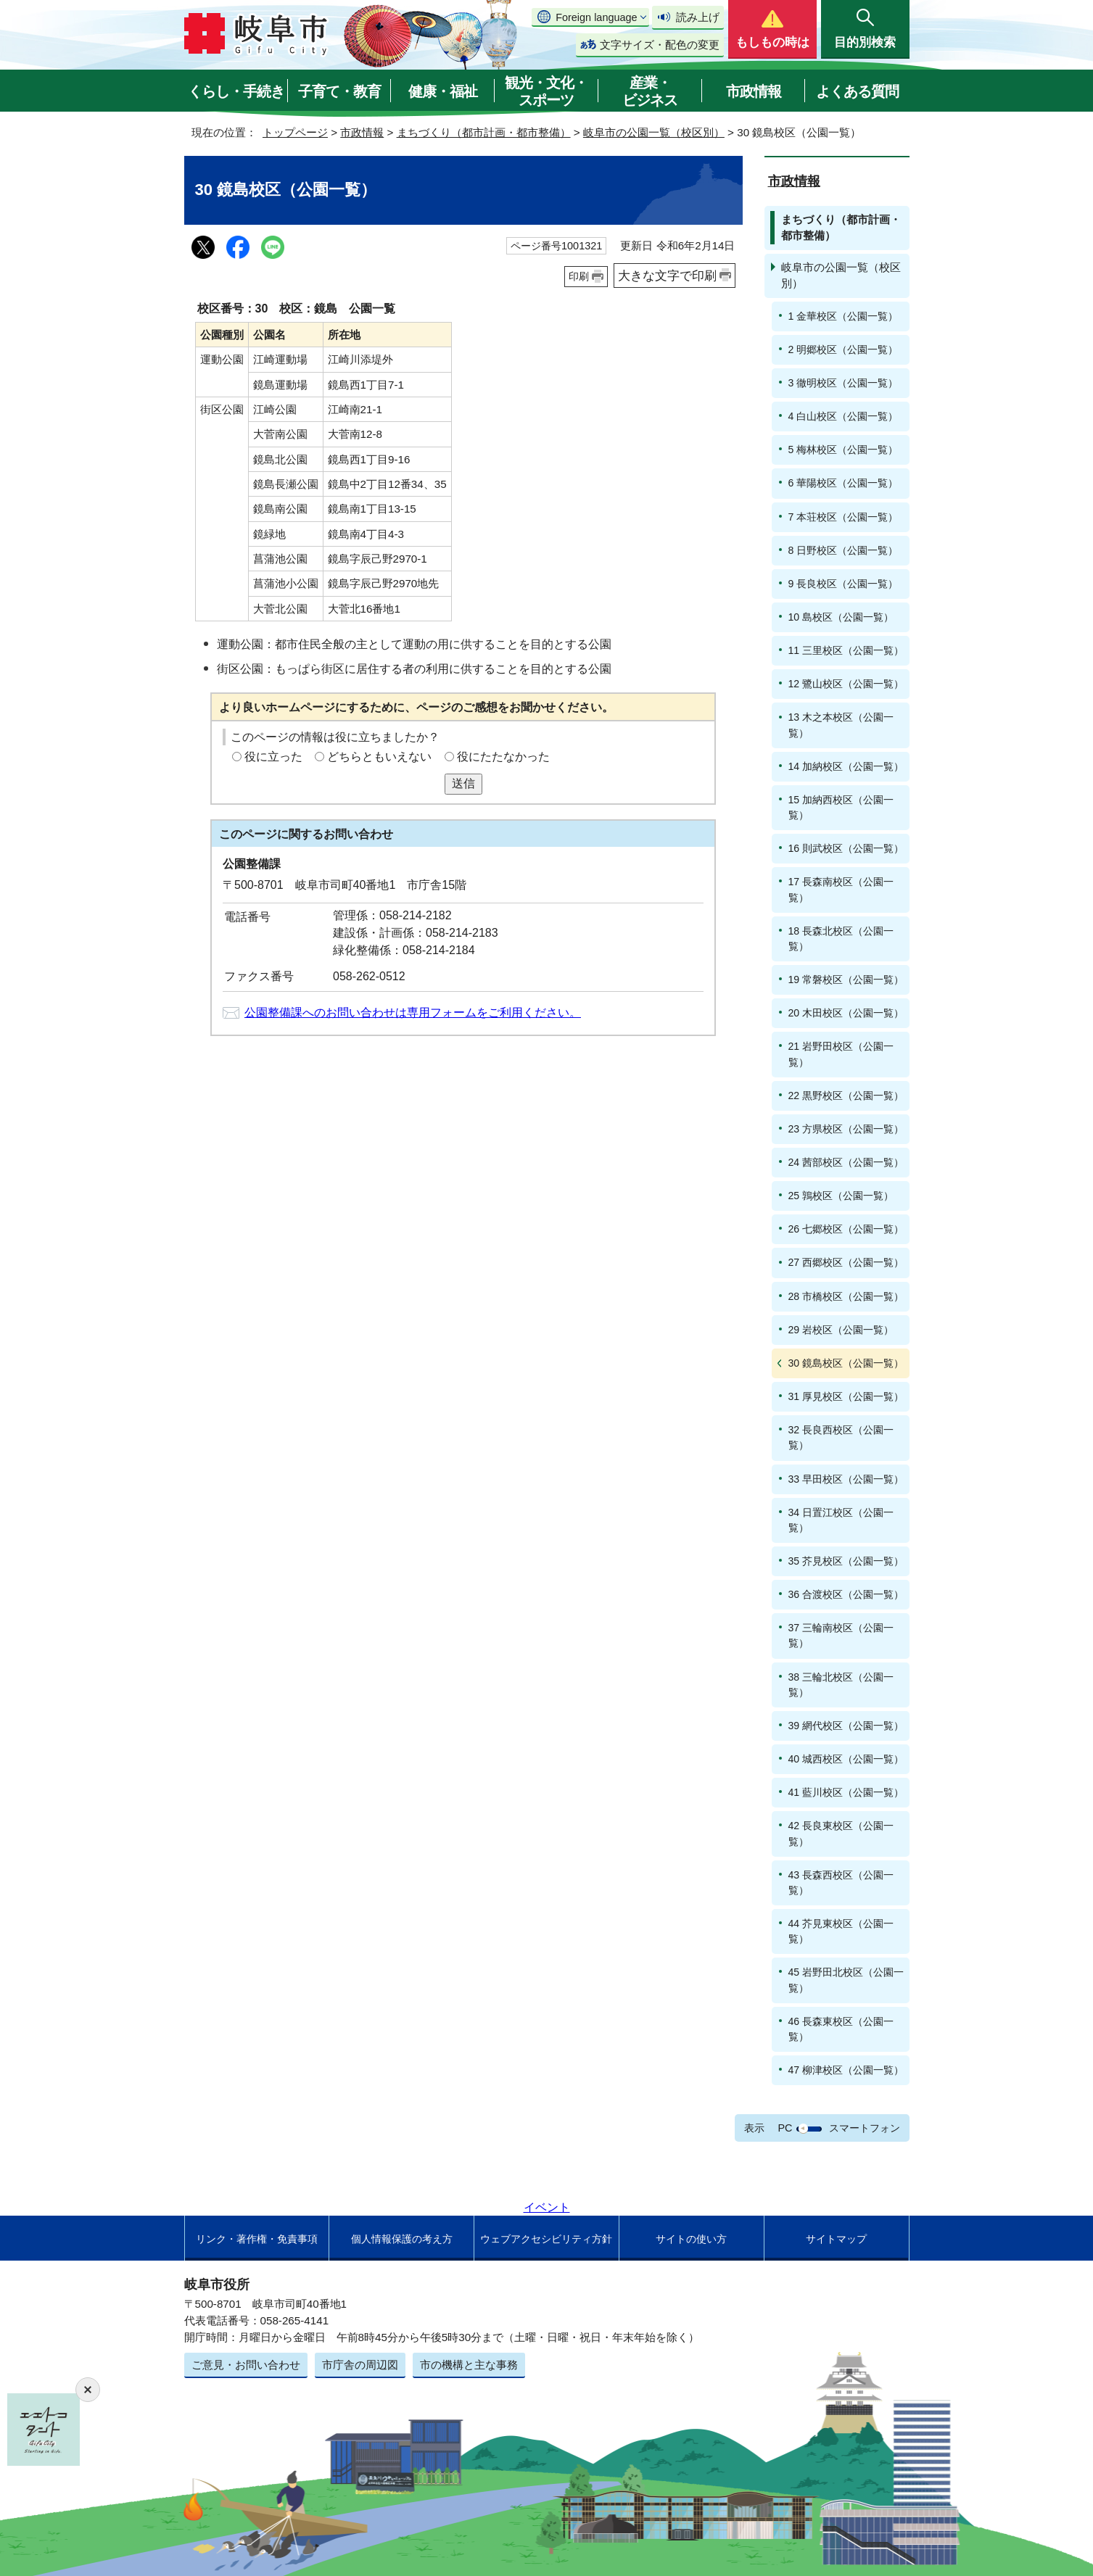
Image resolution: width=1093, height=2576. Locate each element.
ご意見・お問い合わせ (245, 2364)
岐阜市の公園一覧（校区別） (654, 132)
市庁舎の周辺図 (360, 2364)
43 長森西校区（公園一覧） (841, 1882)
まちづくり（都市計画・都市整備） (484, 132)
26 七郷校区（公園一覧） (846, 1229)
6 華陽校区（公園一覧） (843, 483)
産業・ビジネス (649, 91)
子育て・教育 (339, 91)
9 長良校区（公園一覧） (843, 583)
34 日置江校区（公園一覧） (841, 1520)
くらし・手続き (236, 91)
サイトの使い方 (691, 2239)
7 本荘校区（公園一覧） (843, 517)
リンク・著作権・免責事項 (257, 2239)
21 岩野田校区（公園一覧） (841, 1053)
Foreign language (596, 17)
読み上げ (697, 17)
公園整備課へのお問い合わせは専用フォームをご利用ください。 (412, 1012)
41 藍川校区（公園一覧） (846, 1792)
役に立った (273, 756)
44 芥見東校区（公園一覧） (841, 1931)
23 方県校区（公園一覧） (846, 1129)
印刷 (579, 276)
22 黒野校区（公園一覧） (846, 1095)
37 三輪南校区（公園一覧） (841, 1635)
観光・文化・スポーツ (546, 91)
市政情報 (753, 91)
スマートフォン (864, 2128)
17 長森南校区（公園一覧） (841, 889)
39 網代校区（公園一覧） (846, 1725)
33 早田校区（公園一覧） (846, 1479)
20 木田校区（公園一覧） (846, 1013)
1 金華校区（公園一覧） (843, 316)
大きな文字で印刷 (667, 275)
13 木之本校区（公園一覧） (841, 724)
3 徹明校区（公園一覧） (843, 383)
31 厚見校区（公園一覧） (846, 1396)
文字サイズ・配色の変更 (659, 44)
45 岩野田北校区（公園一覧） (846, 1979)
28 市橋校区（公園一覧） (846, 1296)
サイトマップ (836, 2239)
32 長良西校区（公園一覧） (841, 1437)
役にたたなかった (503, 756)
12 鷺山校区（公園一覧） (846, 683)
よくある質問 (857, 91)
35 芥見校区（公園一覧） (846, 1561)
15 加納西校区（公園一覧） (841, 807)
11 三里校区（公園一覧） (846, 650)
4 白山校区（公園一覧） (843, 416)
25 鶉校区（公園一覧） (841, 1195)
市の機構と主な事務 (469, 2364)
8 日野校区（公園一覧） (843, 550)
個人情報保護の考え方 (402, 2239)
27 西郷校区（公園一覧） (846, 1262)
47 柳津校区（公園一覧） (846, 2070)
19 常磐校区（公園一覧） (846, 979)
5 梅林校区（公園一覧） (843, 449)
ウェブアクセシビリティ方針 (546, 2239)
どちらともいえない (379, 756)
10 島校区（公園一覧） (841, 617)
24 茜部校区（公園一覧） (846, 1162)
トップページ (295, 132)
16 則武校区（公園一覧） (846, 848)
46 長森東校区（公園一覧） (841, 2029)
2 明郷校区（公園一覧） (843, 349)
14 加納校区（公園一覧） (846, 766)
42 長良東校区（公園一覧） (841, 1833)
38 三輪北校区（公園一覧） (841, 1684)
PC (785, 2128)
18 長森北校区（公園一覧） (841, 938)
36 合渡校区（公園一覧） (846, 1594)
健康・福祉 (442, 91)
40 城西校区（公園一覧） (846, 1759)
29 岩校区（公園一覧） (841, 1329)
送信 (463, 783)
